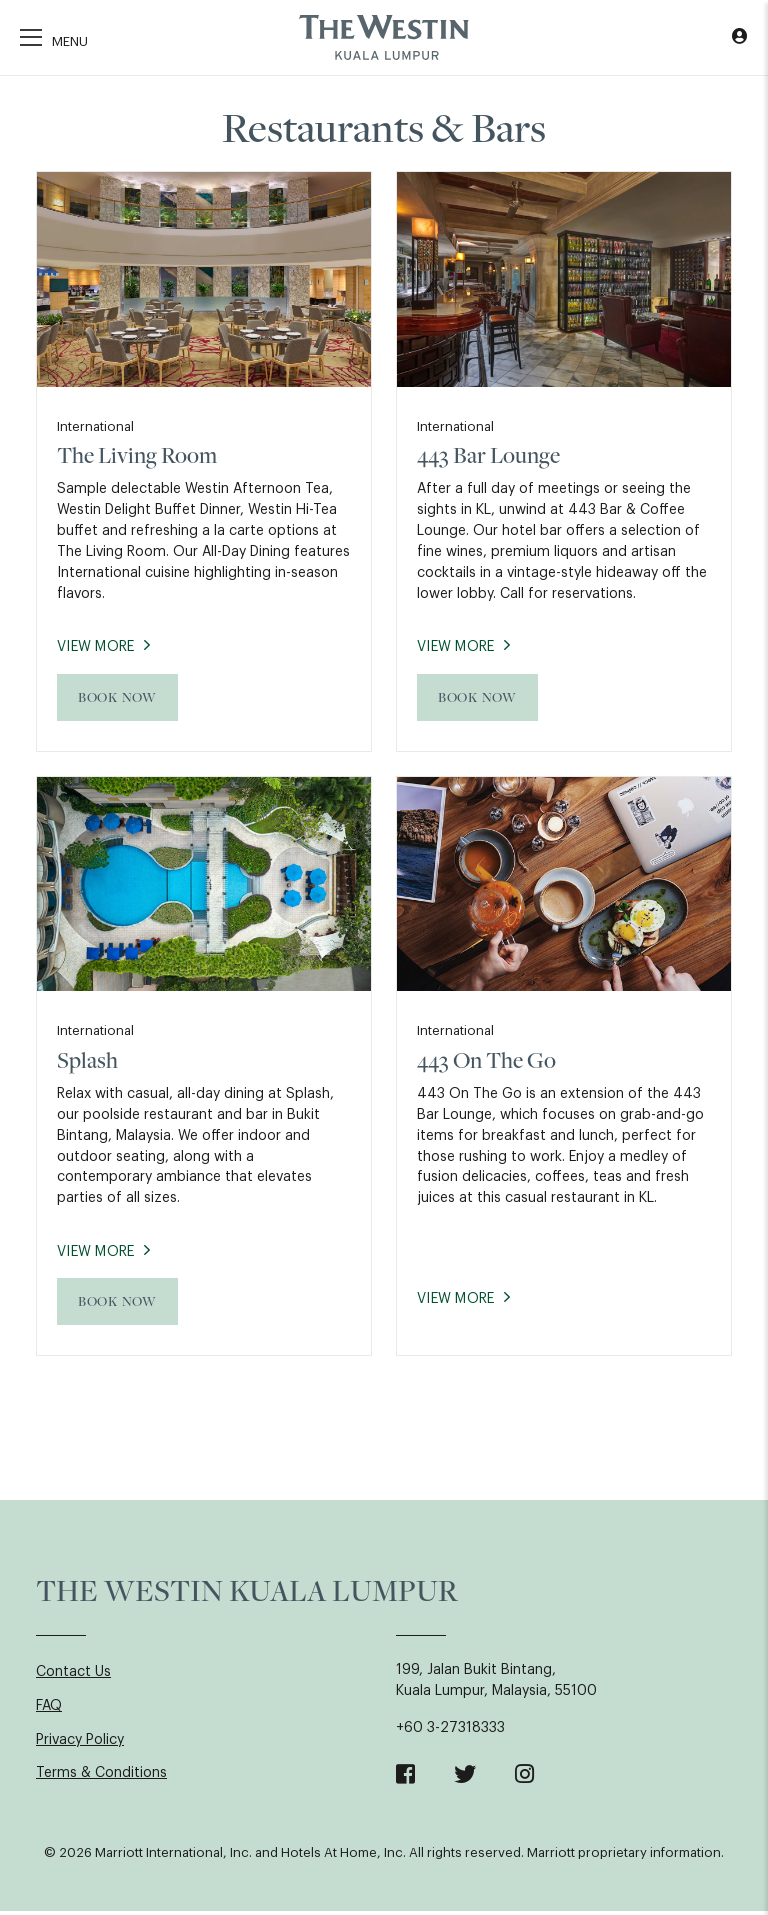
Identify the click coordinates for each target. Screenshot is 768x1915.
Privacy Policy (80, 1745)
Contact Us (73, 1677)
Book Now (117, 699)
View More (98, 649)
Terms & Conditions (101, 1779)
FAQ (49, 1711)
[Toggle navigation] (54, 39)
